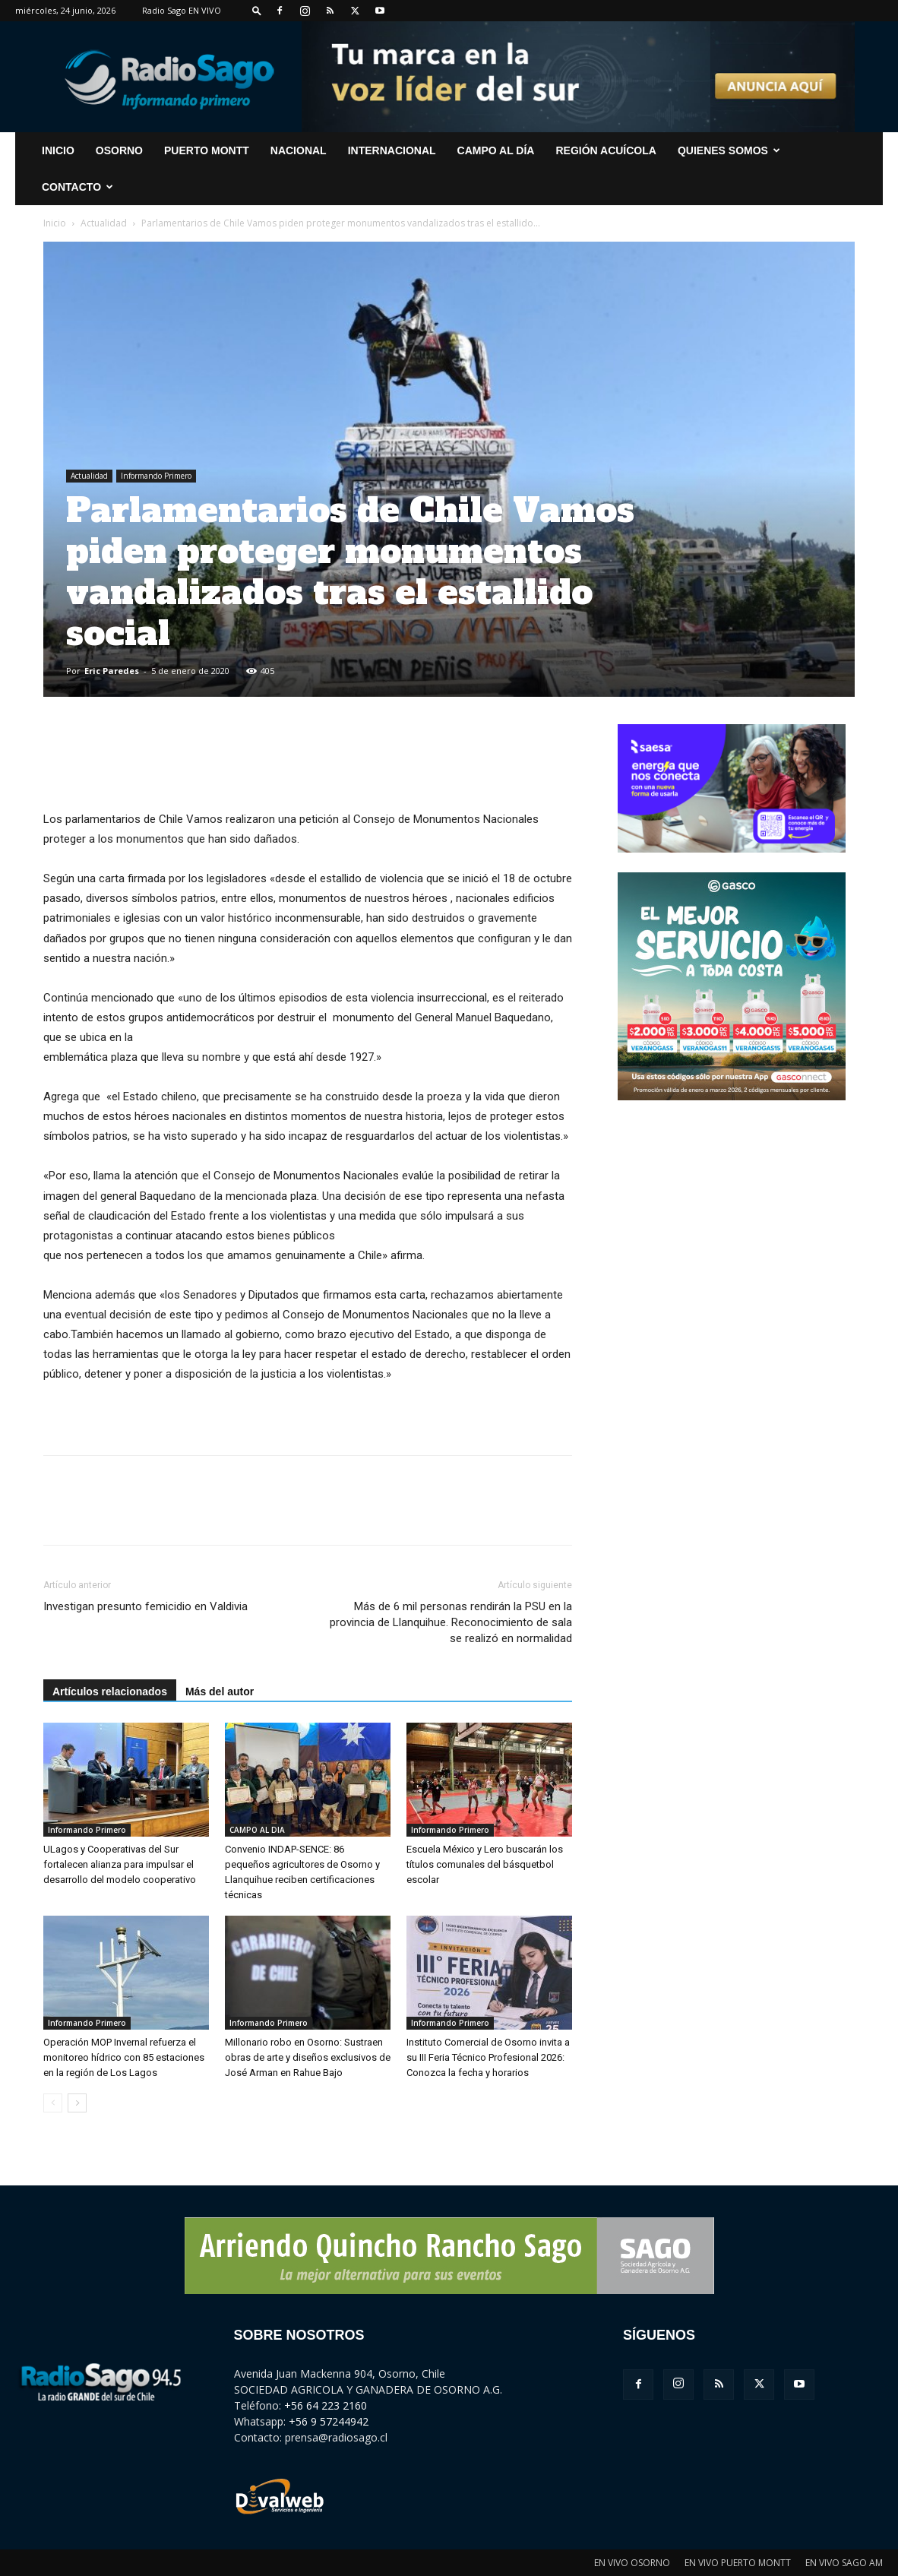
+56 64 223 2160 (325, 2405)
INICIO (58, 150)
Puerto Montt (206, 150)
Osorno (119, 150)
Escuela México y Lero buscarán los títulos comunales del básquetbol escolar (484, 1864)
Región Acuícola (605, 150)
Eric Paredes (111, 670)
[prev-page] (52, 2102)
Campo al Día (496, 150)
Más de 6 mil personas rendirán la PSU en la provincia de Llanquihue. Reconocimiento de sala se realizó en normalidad (451, 1622)
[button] (256, 10)
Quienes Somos (729, 150)
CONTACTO (77, 187)
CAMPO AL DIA (257, 1829)
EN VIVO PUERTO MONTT (738, 2562)
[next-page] (77, 2102)
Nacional (298, 150)
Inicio (54, 223)
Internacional (392, 150)
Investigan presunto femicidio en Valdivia (145, 1606)
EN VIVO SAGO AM (844, 2562)
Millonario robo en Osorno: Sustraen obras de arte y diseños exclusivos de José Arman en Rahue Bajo (308, 2057)
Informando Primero (156, 475)
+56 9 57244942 (328, 2421)
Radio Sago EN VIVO (181, 10)
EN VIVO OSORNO (632, 2562)
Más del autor (219, 1691)
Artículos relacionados (109, 1691)
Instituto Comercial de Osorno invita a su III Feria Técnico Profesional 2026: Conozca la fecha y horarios (488, 2057)
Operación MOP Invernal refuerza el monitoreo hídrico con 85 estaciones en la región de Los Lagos (123, 2057)
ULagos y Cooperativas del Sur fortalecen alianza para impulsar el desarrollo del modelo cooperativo (119, 1864)
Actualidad (104, 223)
